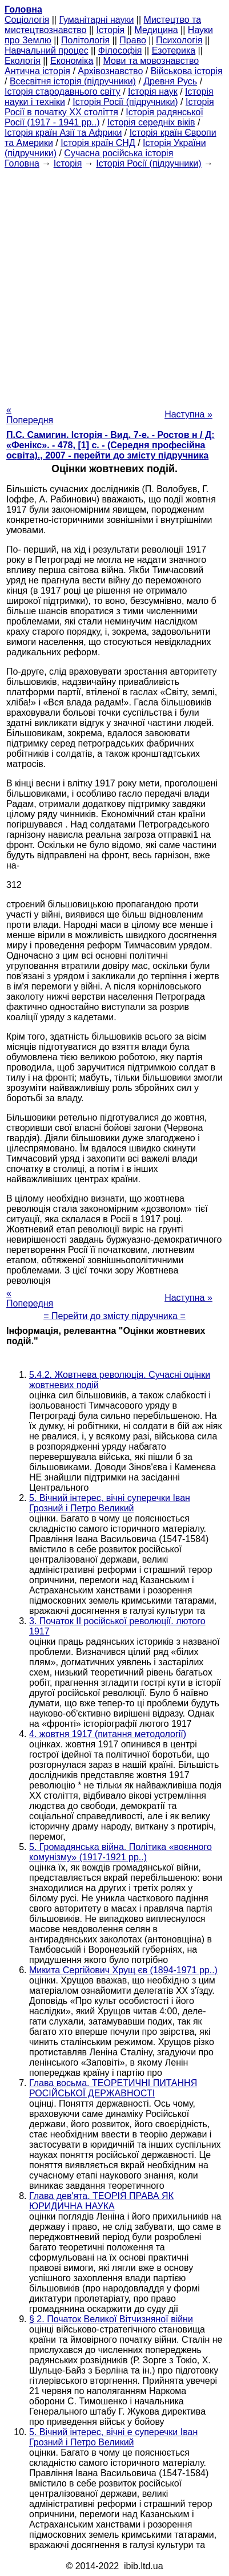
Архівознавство (110, 71)
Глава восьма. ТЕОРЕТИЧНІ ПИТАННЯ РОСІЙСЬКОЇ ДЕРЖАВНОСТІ (113, 2088)
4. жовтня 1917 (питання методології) (107, 1734)
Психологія (179, 40)
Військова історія (187, 71)
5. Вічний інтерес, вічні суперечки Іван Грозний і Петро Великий (109, 1503)
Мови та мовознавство (151, 61)
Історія (111, 30)
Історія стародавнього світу (62, 91)
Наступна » (188, 414)
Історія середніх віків (151, 122)
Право (132, 40)
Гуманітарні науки (96, 20)
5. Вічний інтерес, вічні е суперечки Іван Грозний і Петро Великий (113, 2437)
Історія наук (153, 91)
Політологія (85, 40)
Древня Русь (170, 81)
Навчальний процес (47, 50)
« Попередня (29, 415)
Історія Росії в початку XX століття (109, 107)
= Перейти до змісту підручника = (114, 1316)
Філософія (120, 50)
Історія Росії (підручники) (125, 102)
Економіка (71, 61)
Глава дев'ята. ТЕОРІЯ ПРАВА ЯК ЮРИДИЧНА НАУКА (101, 2201)
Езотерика (174, 50)
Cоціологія (27, 20)
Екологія (23, 61)
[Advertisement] (114, 283)
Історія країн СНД (98, 143)
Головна (22, 163)
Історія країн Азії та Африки (63, 132)
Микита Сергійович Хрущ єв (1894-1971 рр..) (123, 1970)
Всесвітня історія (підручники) (73, 81)
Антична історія (37, 71)
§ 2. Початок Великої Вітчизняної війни (111, 2319)
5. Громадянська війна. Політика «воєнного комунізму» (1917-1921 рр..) (120, 1852)
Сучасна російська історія (118, 153)
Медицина (156, 30)
